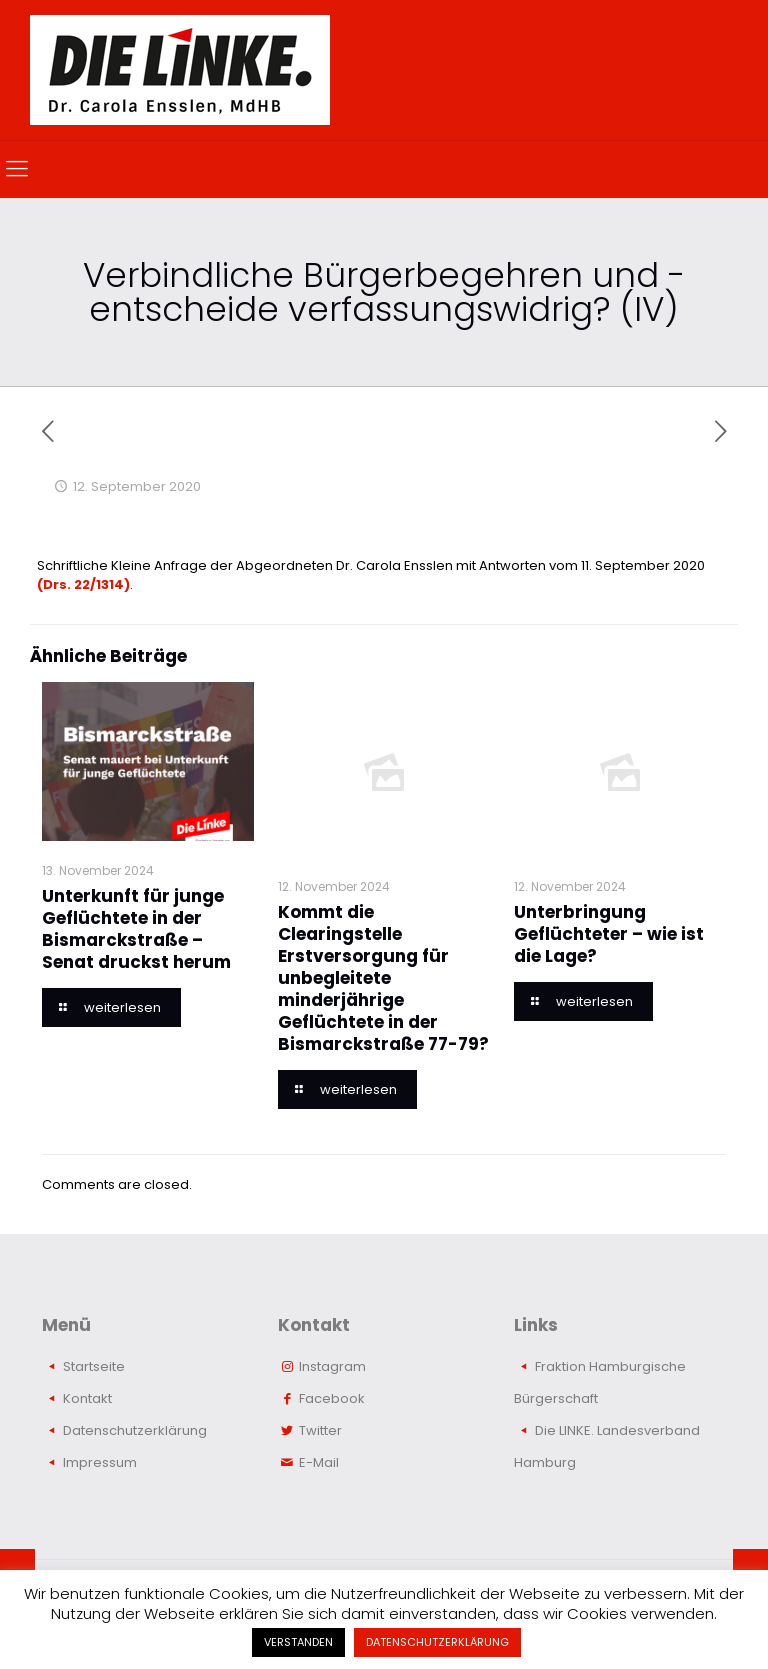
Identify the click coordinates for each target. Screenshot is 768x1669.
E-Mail (319, 1462)
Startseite (94, 1366)
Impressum (100, 1462)
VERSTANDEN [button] (298, 1642)
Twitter (320, 1430)
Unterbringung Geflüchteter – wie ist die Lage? (609, 934)
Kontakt (87, 1398)
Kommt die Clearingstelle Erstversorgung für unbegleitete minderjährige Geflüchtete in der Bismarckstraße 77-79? (383, 978)
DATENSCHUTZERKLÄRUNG (437, 1642)
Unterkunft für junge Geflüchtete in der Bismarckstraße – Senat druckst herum (136, 929)
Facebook (332, 1398)
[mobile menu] (17, 169)
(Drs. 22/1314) (83, 584)
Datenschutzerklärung (135, 1430)
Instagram (332, 1366)
